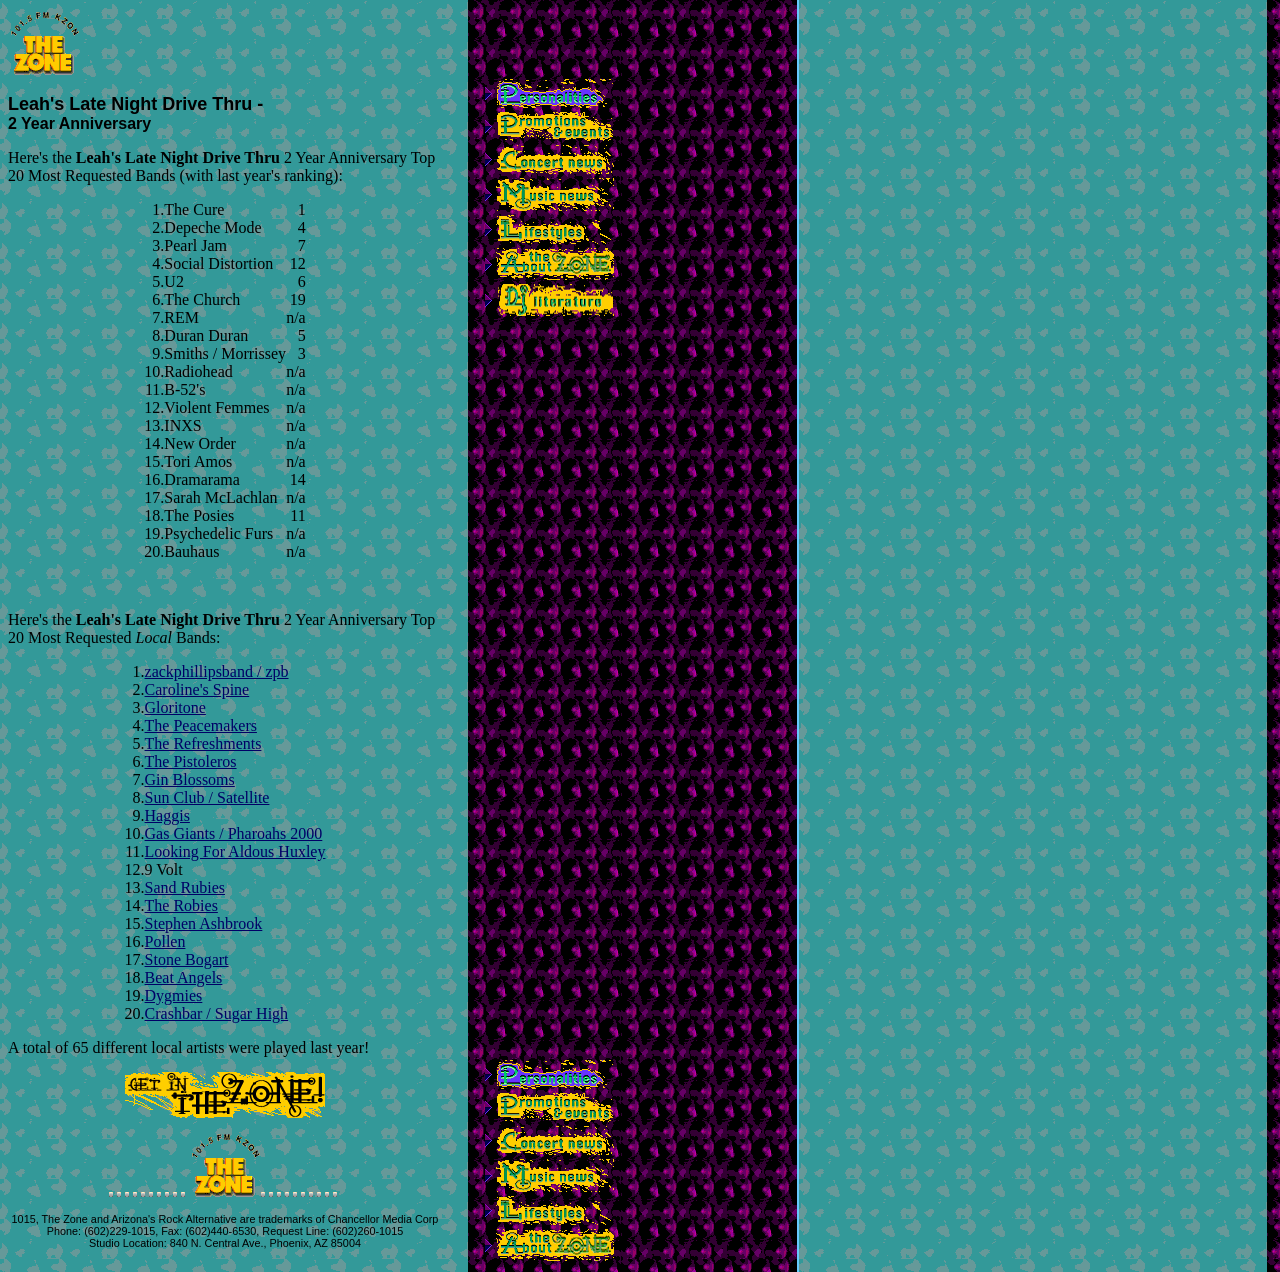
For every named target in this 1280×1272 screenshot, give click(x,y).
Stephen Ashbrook (204, 923)
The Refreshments (203, 743)
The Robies (181, 905)
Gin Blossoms (190, 779)
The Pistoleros (191, 761)
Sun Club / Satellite (207, 797)
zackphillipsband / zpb (217, 671)
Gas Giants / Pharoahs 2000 (234, 833)
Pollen (165, 941)
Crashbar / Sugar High (217, 1013)
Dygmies (174, 995)
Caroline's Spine (197, 689)
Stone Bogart (187, 959)
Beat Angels (184, 977)
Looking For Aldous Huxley (235, 851)
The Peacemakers (201, 725)
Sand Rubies (185, 887)
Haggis (167, 815)
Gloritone (175, 707)
